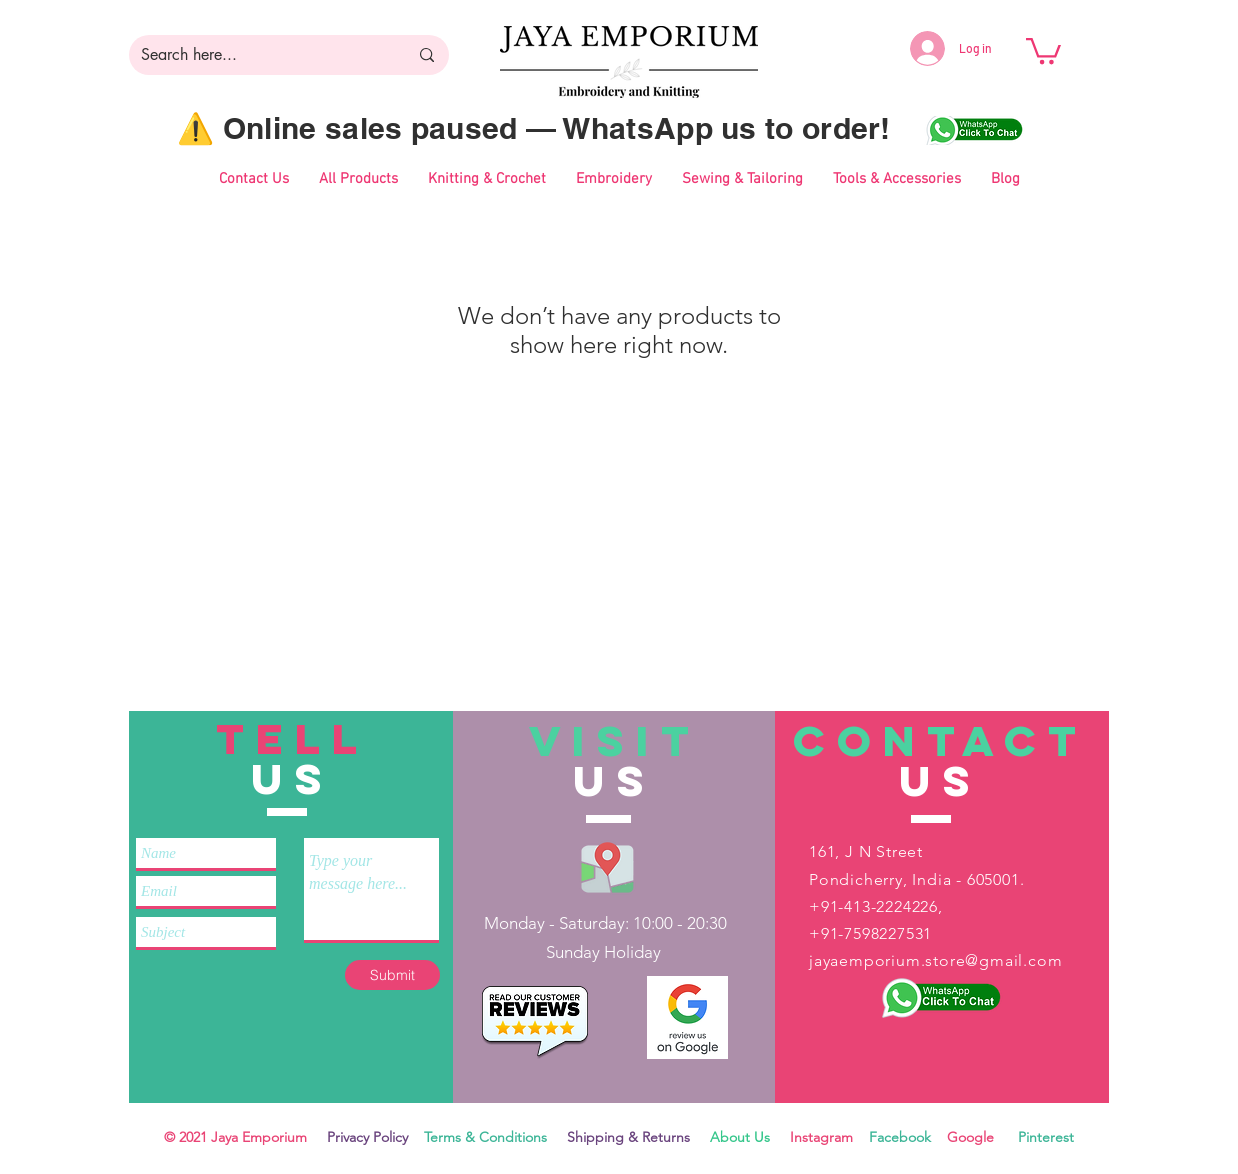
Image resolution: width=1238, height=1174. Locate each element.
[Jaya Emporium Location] (607, 866)
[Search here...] (259, 55)
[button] (1043, 49)
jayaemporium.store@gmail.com (935, 960)
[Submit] (392, 975)
